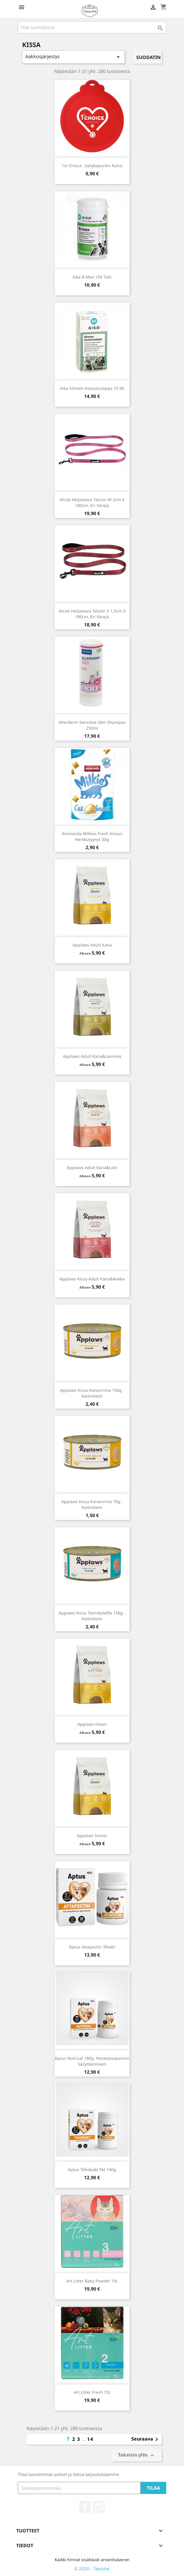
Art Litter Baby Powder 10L (92, 2281)
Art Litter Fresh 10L (92, 2392)
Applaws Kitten (92, 1724)
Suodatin (148, 57)
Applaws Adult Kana (92, 945)
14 (90, 2439)
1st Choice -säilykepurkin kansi (92, 165)
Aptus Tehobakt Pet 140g (92, 2169)
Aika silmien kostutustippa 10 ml (92, 388)
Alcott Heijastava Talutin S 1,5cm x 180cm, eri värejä (92, 613)
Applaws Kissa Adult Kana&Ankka (92, 1279)
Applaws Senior (92, 1835)
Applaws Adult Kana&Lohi (92, 1167)
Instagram (99, 2507)
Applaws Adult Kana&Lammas (92, 1056)
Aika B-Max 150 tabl (92, 277)
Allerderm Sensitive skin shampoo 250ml (92, 725)
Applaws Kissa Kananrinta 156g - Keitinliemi (92, 1393)
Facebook (85, 2507)
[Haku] (92, 27)
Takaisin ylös (137, 2455)
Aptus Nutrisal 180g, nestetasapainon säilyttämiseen (92, 2061)
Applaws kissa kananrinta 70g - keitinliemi (92, 1504)
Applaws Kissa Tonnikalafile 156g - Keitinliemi (92, 1615)
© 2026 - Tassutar (92, 2568)
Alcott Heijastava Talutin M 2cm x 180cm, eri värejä (92, 502)
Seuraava (145, 2439)
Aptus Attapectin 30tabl (92, 1947)
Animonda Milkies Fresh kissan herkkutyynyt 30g (92, 836)
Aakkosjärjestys (73, 56)
